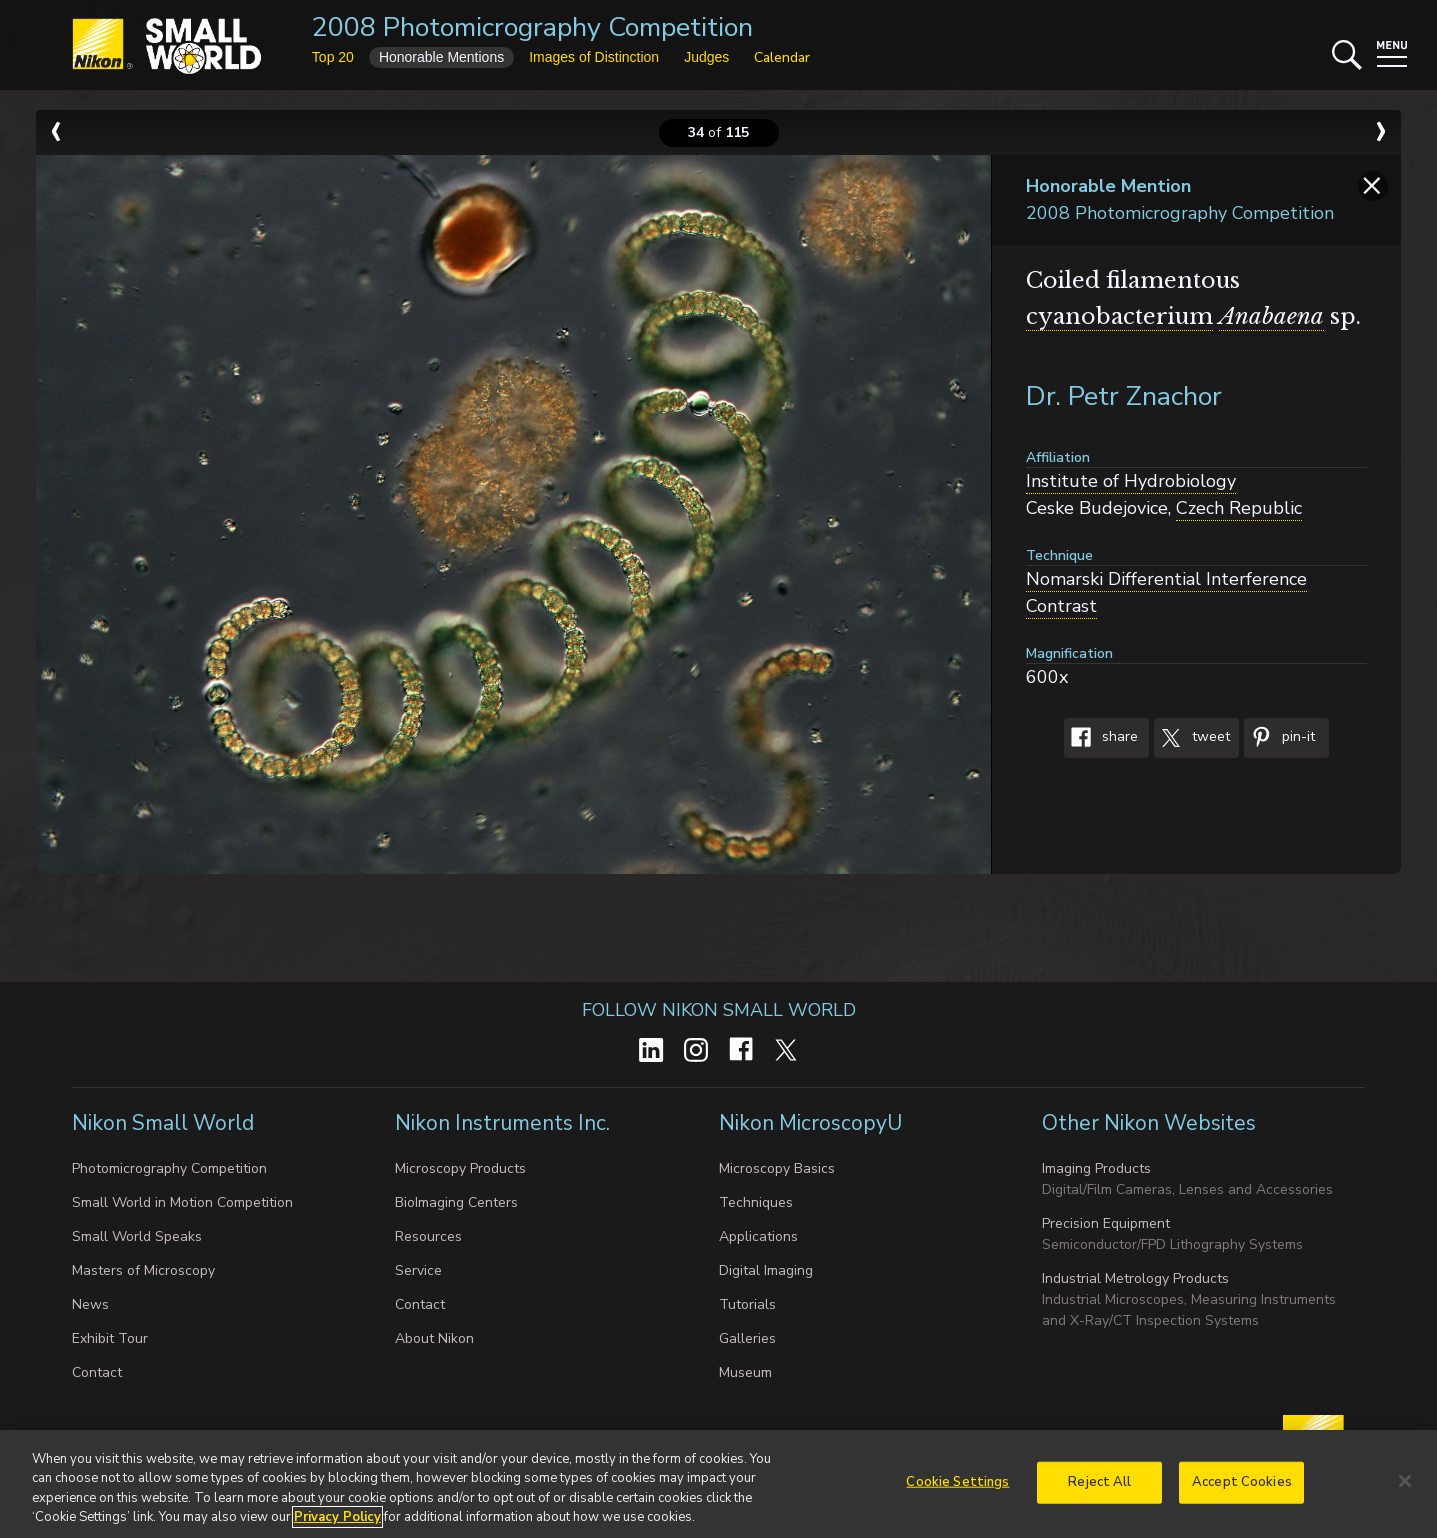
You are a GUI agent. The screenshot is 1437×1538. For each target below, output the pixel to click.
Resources (428, 1236)
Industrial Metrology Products (1135, 1278)
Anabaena (1271, 316)
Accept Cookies (1242, 1490)
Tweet (1192, 738)
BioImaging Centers (456, 1202)
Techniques (756, 1202)
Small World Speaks (137, 1236)
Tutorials (747, 1304)
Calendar (782, 57)
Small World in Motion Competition (182, 1202)
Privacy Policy (337, 1526)
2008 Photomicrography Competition (532, 27)
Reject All (1099, 1490)
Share (1101, 738)
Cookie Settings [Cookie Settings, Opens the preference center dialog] (957, 1490)
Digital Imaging (766, 1270)
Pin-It (1279, 738)
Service (418, 1270)
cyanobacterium (1119, 316)
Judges (706, 57)
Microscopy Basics (777, 1168)
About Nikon (434, 1338)
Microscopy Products (460, 1168)
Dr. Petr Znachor (1124, 396)
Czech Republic (1239, 508)
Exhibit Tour (110, 1338)
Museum (745, 1372)
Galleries (747, 1338)
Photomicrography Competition (169, 1168)
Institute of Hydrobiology (1131, 481)
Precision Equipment (1106, 1223)
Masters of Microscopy (143, 1270)
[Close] (1405, 1489)
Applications (758, 1236)
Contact (97, 1372)
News (90, 1304)
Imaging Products (1096, 1168)
